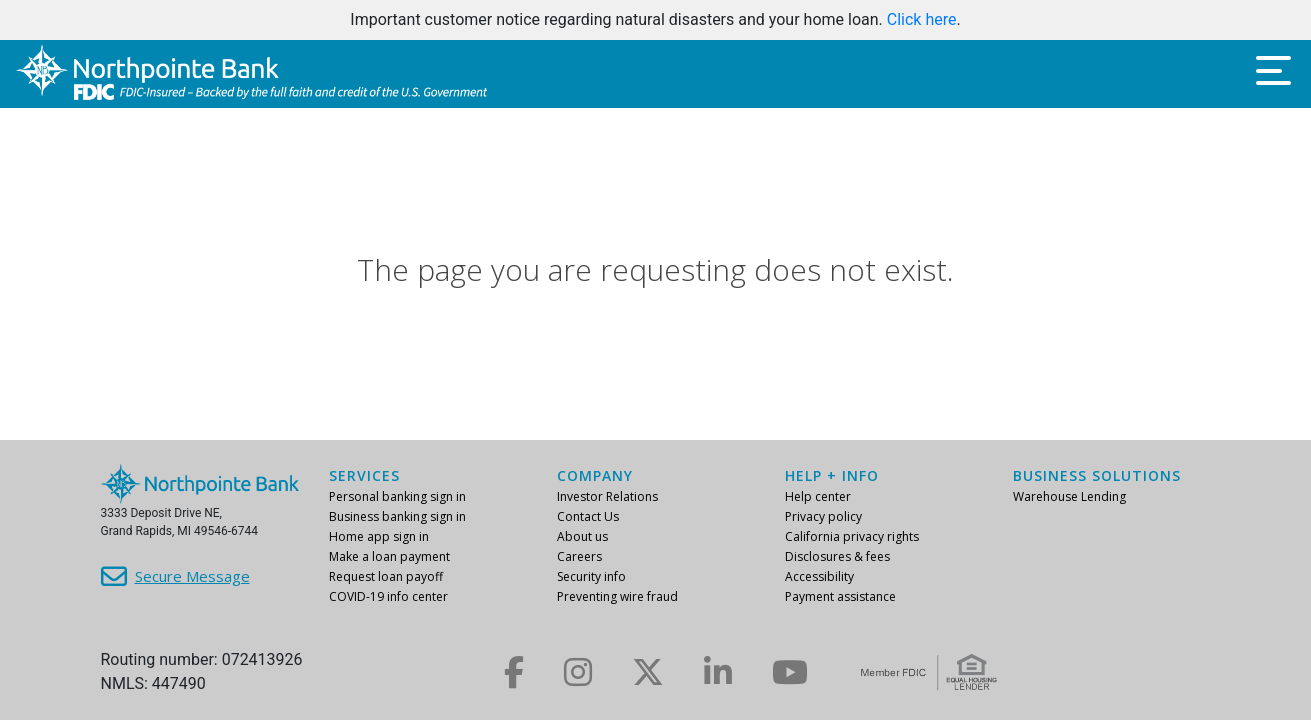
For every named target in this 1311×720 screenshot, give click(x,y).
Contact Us (588, 516)
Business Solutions (1097, 475)
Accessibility (819, 576)
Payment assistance (840, 596)
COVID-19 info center (388, 596)
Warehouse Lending (1069, 496)
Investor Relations (607, 496)
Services (364, 475)
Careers (579, 556)
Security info (591, 576)
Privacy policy (823, 516)
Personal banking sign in (397, 496)
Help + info (832, 475)
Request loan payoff (386, 576)
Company (595, 475)
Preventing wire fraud (617, 596)
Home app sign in (379, 536)
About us (582, 536)
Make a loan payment (389, 556)
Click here (922, 19)
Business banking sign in (397, 516)
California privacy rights (852, 536)
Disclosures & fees (837, 556)
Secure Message (192, 576)
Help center (818, 496)
